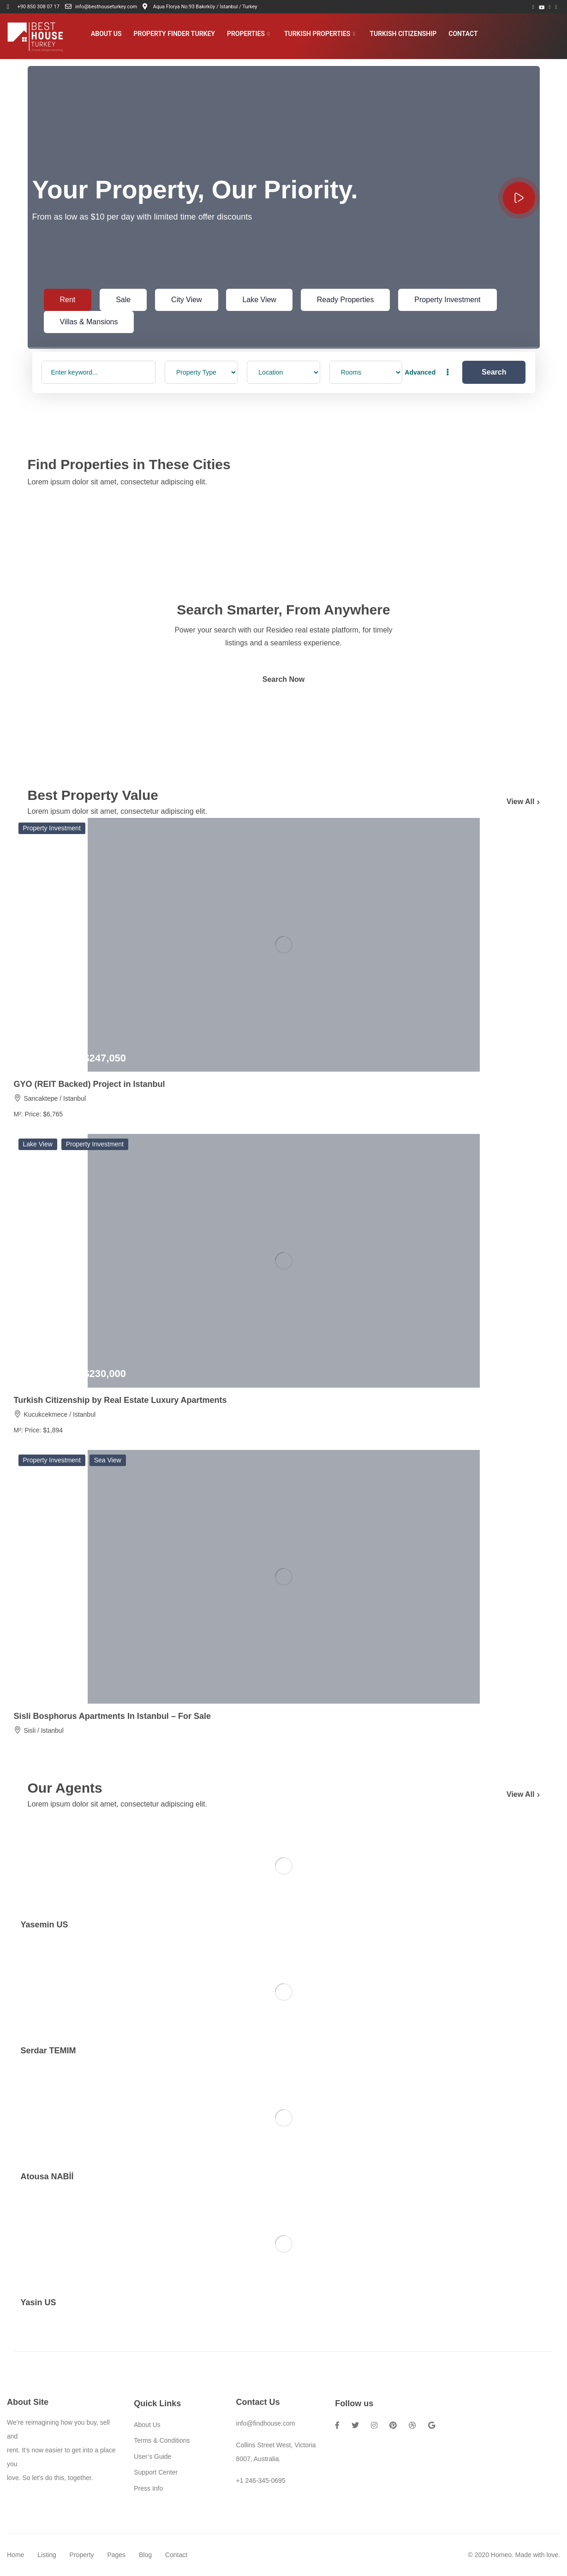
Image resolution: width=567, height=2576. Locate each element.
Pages (116, 2554)
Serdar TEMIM (48, 2050)
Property (82, 2554)
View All (523, 801)
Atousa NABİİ (47, 2176)
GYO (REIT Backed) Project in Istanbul (89, 1084)
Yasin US (38, 2302)
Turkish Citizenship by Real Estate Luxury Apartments (120, 1400)
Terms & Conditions (162, 2440)
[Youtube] (541, 6)
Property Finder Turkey (174, 33)
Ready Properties (345, 300)
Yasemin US (44, 1924)
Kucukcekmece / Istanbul (59, 1414)
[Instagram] (556, 6)
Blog (145, 2554)
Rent (68, 300)
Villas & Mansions (89, 322)
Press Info (148, 2488)
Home (15, 2554)
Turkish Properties (319, 33)
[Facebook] (533, 6)
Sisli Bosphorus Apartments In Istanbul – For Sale (112, 1716)
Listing (46, 2554)
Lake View (259, 300)
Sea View (107, 1460)
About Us (106, 33)
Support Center (156, 2472)
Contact (462, 33)
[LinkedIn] (549, 6)
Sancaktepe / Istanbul (55, 1098)
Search (494, 372)
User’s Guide (152, 2456)
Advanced (428, 372)
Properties (248, 33)
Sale (123, 300)
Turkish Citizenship (403, 33)
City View (186, 300)
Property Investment (447, 300)
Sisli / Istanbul (43, 1730)
